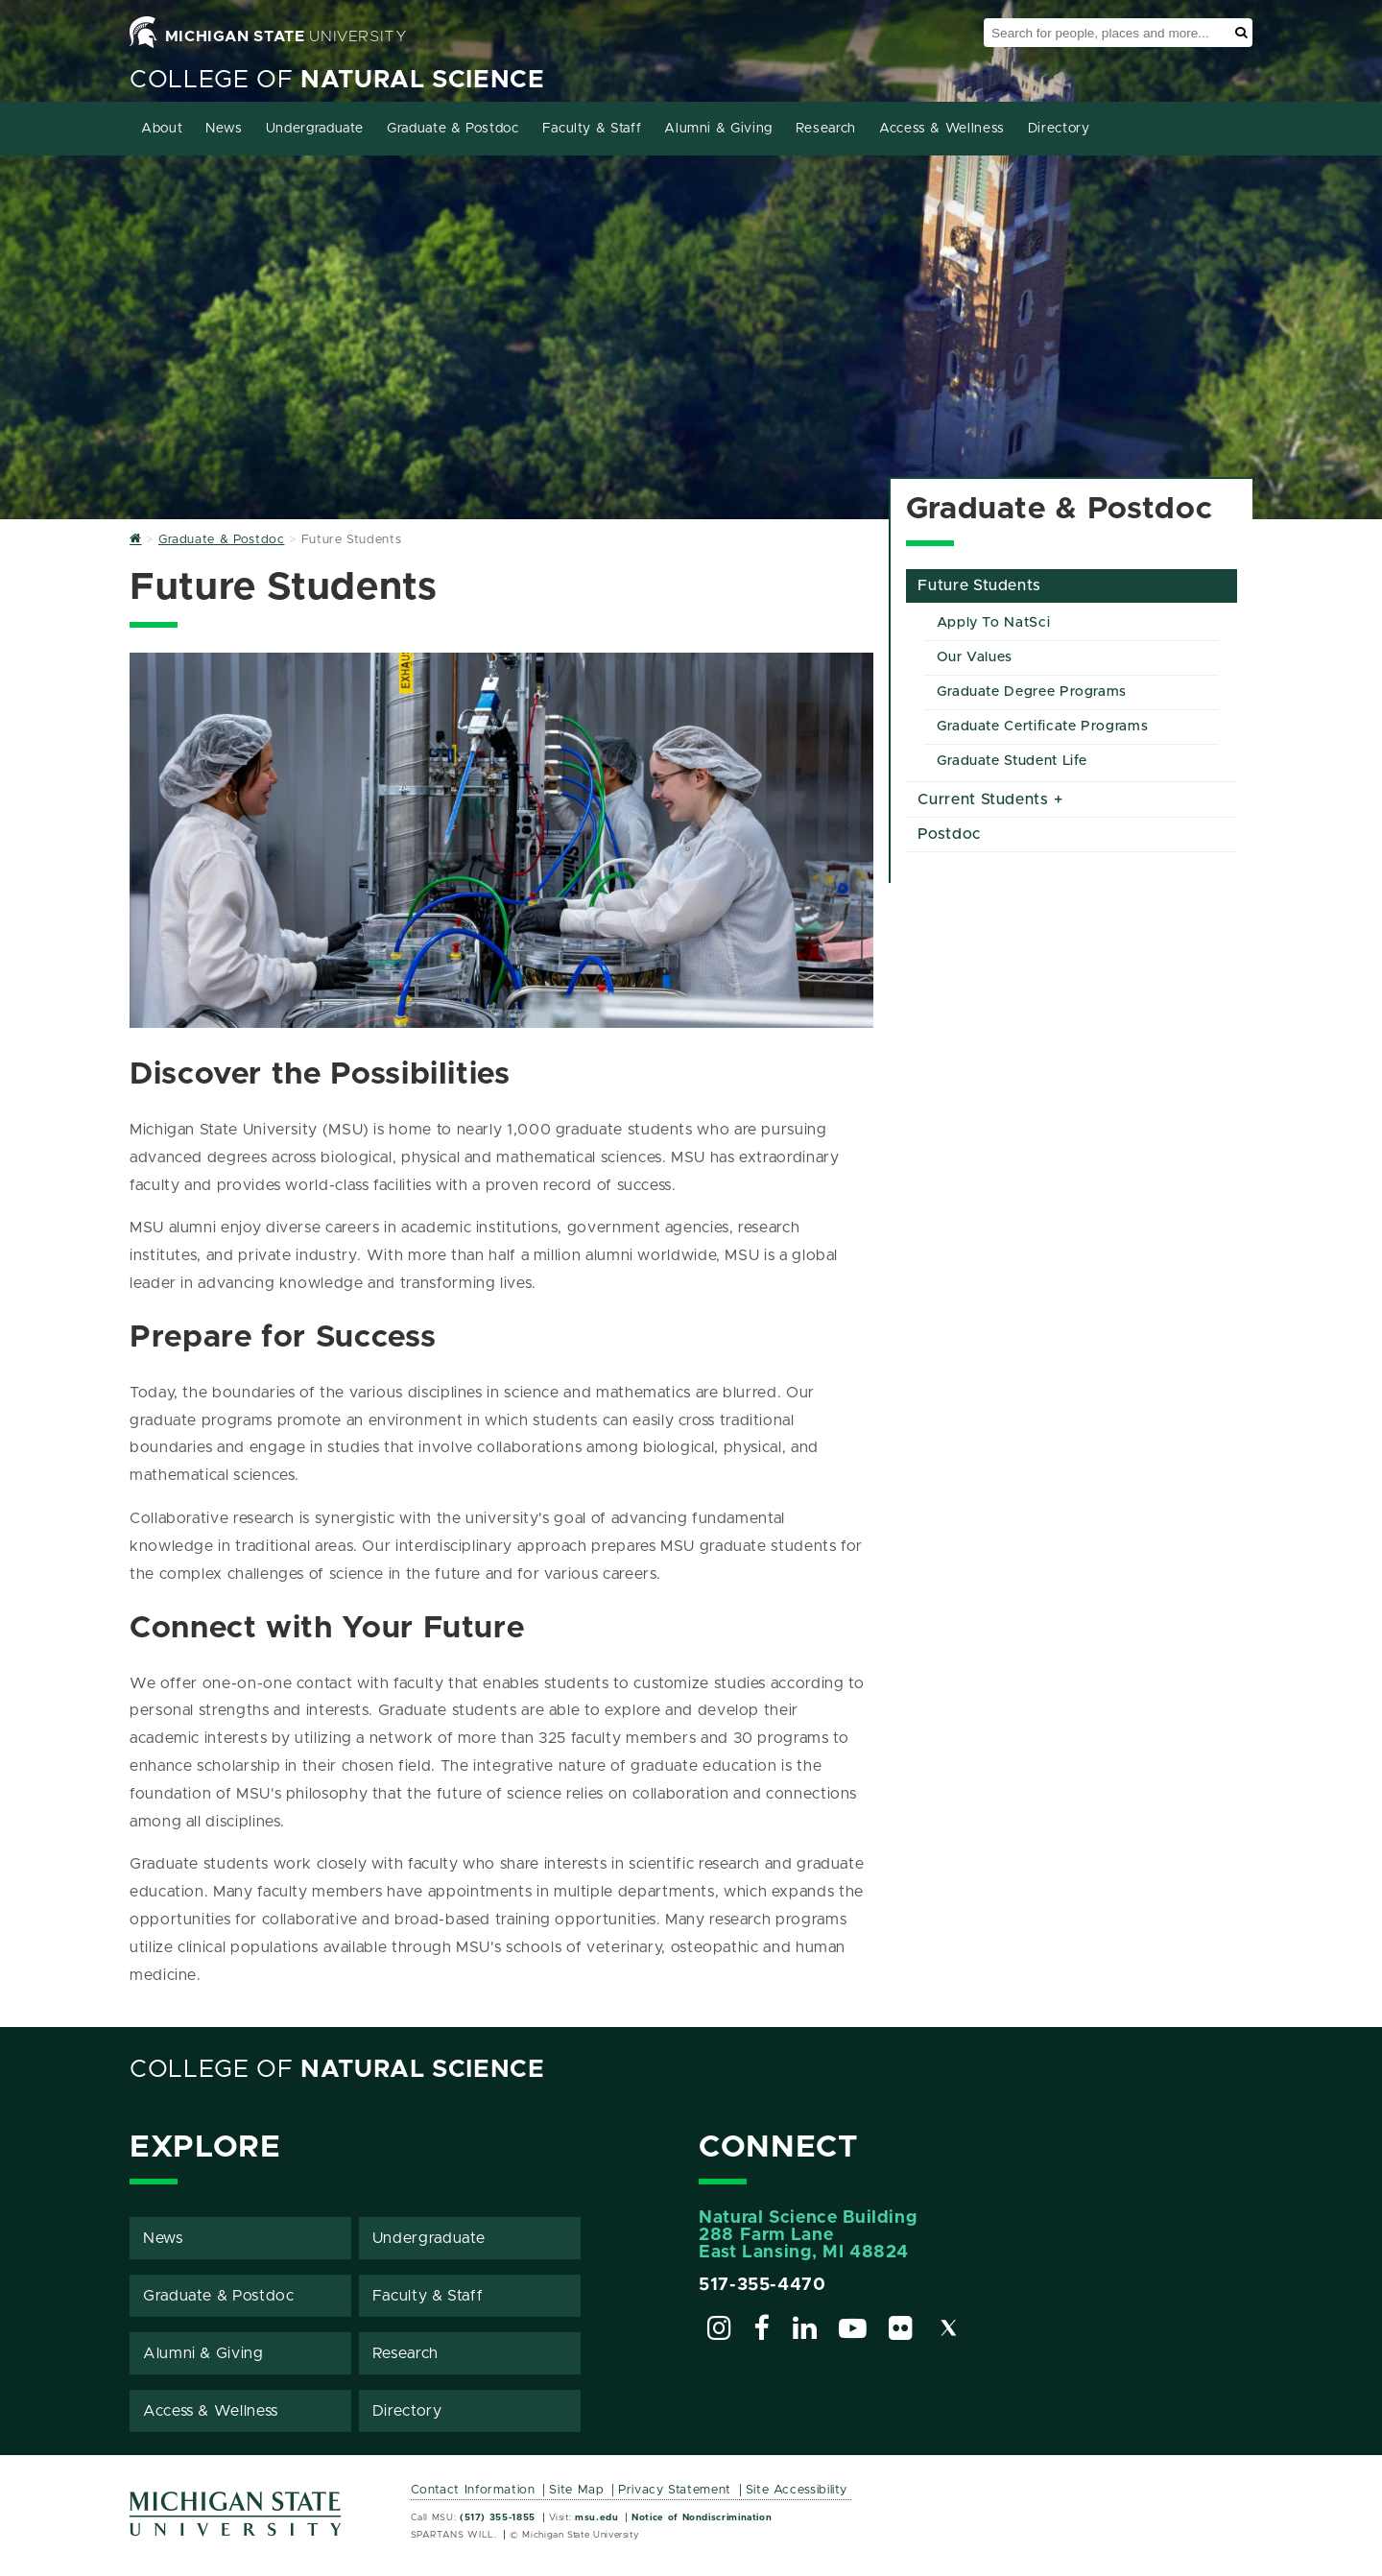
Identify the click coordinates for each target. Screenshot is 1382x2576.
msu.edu (596, 2517)
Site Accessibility (797, 2490)
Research (826, 128)
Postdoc (948, 834)
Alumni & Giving (718, 128)
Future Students (979, 585)
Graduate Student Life (1012, 761)
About (161, 128)
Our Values (975, 657)
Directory (1059, 128)
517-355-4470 (762, 2285)
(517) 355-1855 (498, 2517)
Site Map (576, 2490)
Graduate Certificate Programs (1043, 726)
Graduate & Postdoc (453, 128)
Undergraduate (315, 128)
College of (337, 80)
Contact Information (473, 2490)
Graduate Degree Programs (1032, 692)
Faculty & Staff (592, 128)
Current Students (982, 799)
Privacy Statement (674, 2490)
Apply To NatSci (994, 623)
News (224, 128)
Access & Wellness (942, 128)
